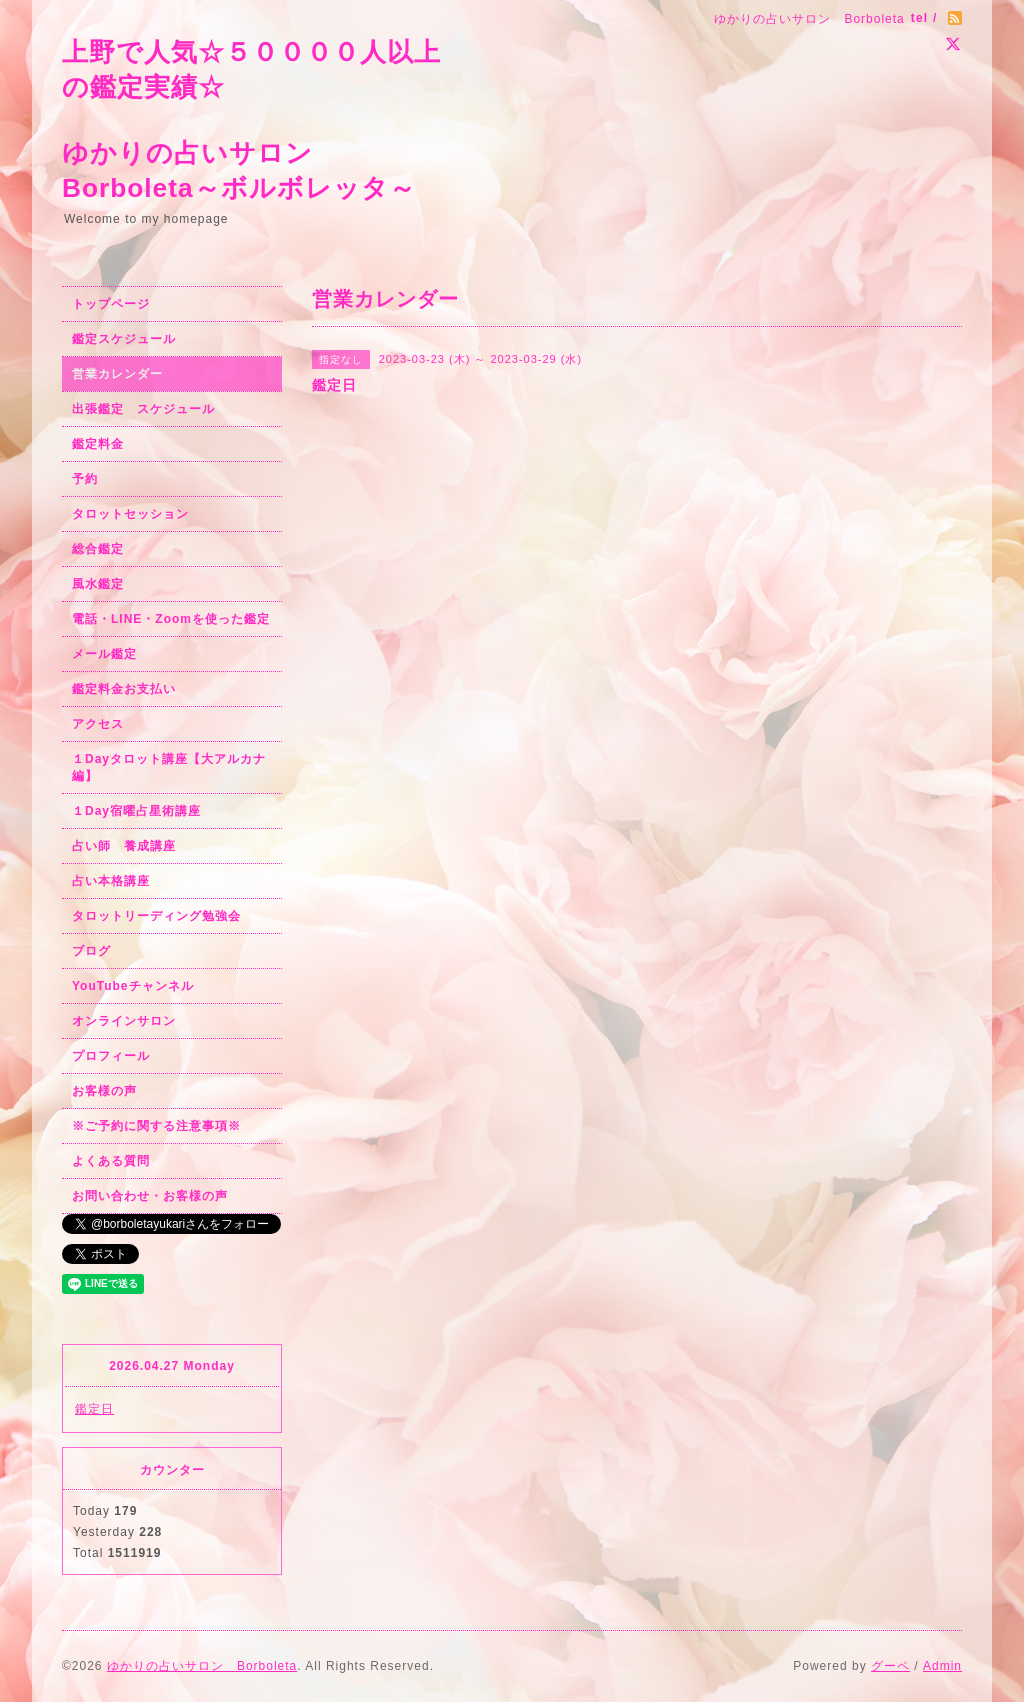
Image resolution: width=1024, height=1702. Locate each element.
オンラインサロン (124, 1021)
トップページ (111, 304)
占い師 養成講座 (124, 846)
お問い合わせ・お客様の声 (150, 1196)
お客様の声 (104, 1091)
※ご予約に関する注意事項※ (156, 1126)
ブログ (91, 951)
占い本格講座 (111, 881)
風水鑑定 (98, 584)
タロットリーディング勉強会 (156, 916)
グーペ (890, 1666)
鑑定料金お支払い (124, 689)
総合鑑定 (98, 549)
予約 (85, 479)
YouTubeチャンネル (133, 986)
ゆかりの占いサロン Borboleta (202, 1666)
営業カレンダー (117, 374)
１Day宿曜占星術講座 (136, 811)
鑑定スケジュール (124, 339)
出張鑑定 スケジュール (143, 409)
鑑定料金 (98, 444)
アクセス (98, 724)
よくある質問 (111, 1161)
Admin (942, 1666)
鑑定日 (94, 1409)
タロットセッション (130, 514)
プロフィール (111, 1056)
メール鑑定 (104, 654)
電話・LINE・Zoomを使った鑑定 (171, 619)
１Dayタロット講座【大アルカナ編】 (169, 767)
